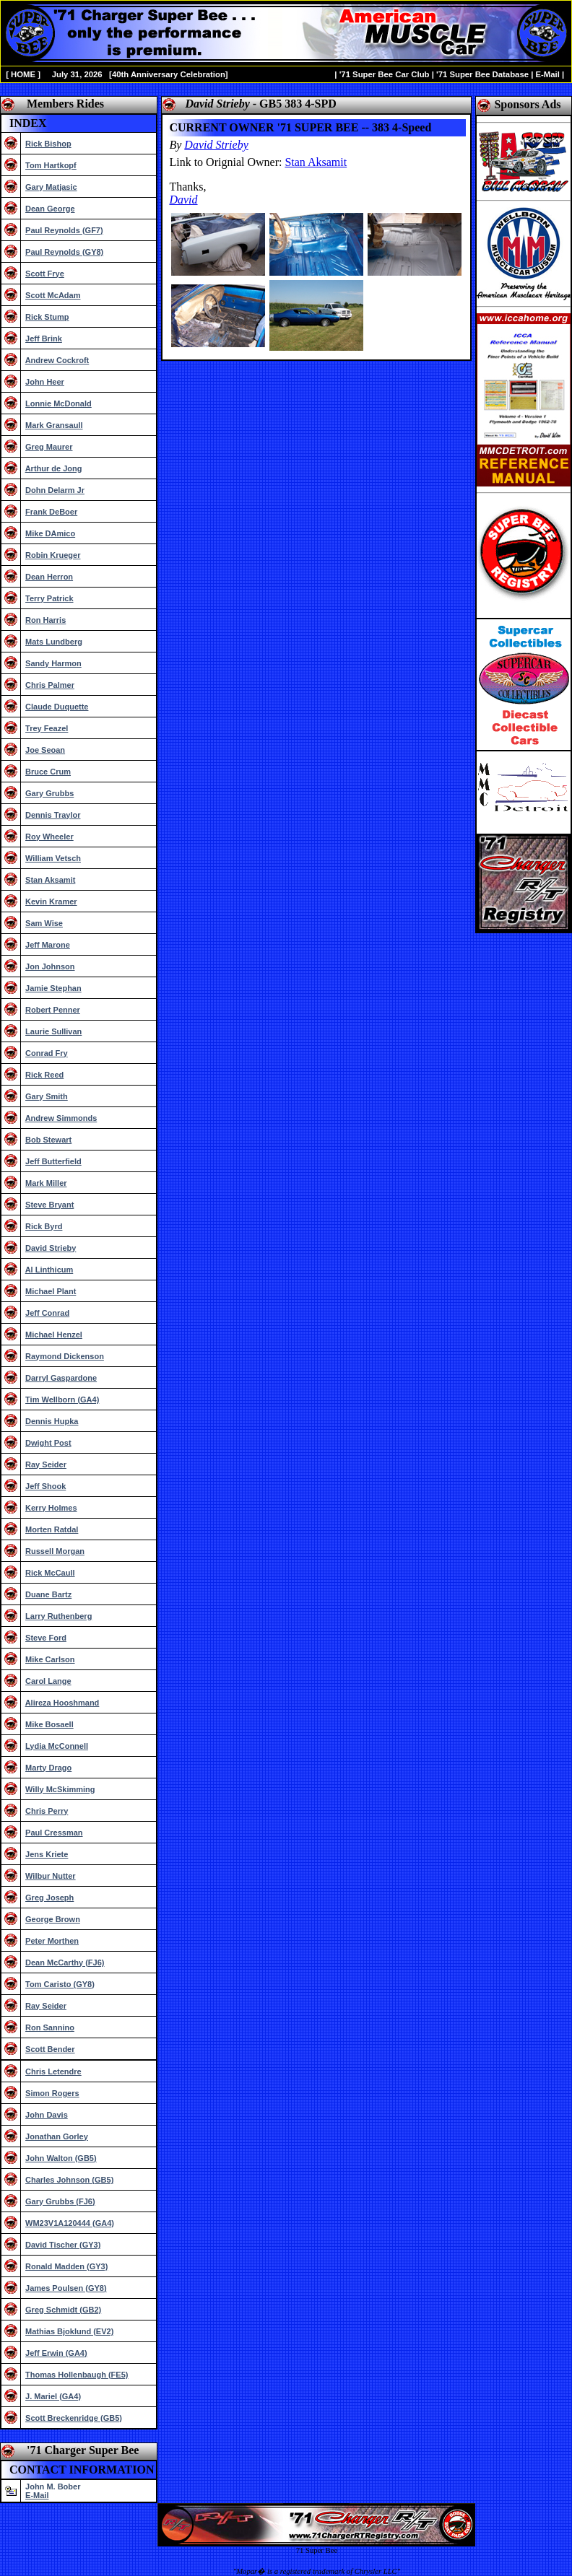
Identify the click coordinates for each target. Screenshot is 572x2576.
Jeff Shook (45, 1486)
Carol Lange (48, 1681)
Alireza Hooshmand (62, 1702)
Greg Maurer (48, 446)
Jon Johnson (49, 966)
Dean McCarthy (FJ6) (64, 1962)
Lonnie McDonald (58, 403)
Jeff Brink (43, 338)
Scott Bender (49, 2049)
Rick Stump (47, 317)
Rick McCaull (49, 1572)
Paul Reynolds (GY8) (64, 252)
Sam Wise (44, 923)
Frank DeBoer (51, 511)
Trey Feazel (46, 728)
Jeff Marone (47, 944)
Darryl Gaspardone (61, 1378)
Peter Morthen (52, 1941)
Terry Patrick (49, 598)
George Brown (52, 1919)
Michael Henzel (53, 1334)
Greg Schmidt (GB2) (63, 2309)
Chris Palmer (49, 685)
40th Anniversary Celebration (168, 74)
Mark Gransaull (53, 425)
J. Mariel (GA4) (53, 2396)
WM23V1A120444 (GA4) (69, 2223)
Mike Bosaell (49, 1724)
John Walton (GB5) (61, 2158)
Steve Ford (45, 1637)
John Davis (46, 2114)
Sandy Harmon (53, 663)
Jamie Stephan (53, 988)
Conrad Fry (46, 1053)
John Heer (44, 381)
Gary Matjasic (51, 187)
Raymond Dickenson (64, 1356)
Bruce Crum (48, 771)
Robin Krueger (52, 555)
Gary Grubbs (49, 793)
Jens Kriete (46, 1854)
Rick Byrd (43, 1226)
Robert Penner (52, 1009)
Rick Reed (44, 1074)
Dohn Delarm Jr (54, 490)
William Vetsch (53, 858)
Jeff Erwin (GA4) (56, 2353)
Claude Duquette (56, 706)
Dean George (49, 208)
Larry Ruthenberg (58, 1616)
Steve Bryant (49, 1204)
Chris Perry (46, 1811)
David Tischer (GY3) (62, 2244)
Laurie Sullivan (53, 1031)
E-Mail (547, 74)
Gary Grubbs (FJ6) (60, 2201)
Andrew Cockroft (57, 360)
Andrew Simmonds (61, 1118)
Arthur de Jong (53, 468)
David (183, 199)
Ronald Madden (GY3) (66, 2266)
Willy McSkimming (60, 1789)
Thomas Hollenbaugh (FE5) (76, 2374)
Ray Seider (45, 1464)
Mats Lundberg (53, 641)
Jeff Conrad (47, 1313)
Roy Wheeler (49, 836)
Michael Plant (50, 1291)
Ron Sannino (49, 2027)
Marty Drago (48, 1767)
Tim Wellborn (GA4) (62, 1399)
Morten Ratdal (51, 1529)
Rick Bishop (48, 143)
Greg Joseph (49, 1897)
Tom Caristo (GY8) (60, 1984)
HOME (23, 74)
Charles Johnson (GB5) (69, 2179)
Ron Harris (45, 620)
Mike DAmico (50, 533)
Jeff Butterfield (53, 1161)
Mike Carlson (49, 1659)
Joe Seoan (45, 750)
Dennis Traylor (52, 815)
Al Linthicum (49, 1269)
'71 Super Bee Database (482, 74)
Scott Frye (44, 273)
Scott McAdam (52, 295)
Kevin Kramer (51, 901)
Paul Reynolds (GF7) (64, 230)
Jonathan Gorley (56, 2136)
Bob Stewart (48, 1139)
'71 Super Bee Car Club (384, 74)
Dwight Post (48, 1442)
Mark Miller (45, 1183)
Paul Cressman (53, 1832)
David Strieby (50, 1248)
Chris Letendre (53, 2071)
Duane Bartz (48, 1594)
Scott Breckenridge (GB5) (73, 2418)
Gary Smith (46, 1096)
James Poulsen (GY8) (66, 2288)
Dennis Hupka (51, 1421)
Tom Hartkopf (51, 165)
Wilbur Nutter (50, 1876)
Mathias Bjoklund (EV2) (69, 2331)
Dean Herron (49, 576)
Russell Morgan (54, 1551)
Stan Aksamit (50, 880)
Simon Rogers (52, 2093)
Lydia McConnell (56, 1746)
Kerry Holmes (51, 1507)
